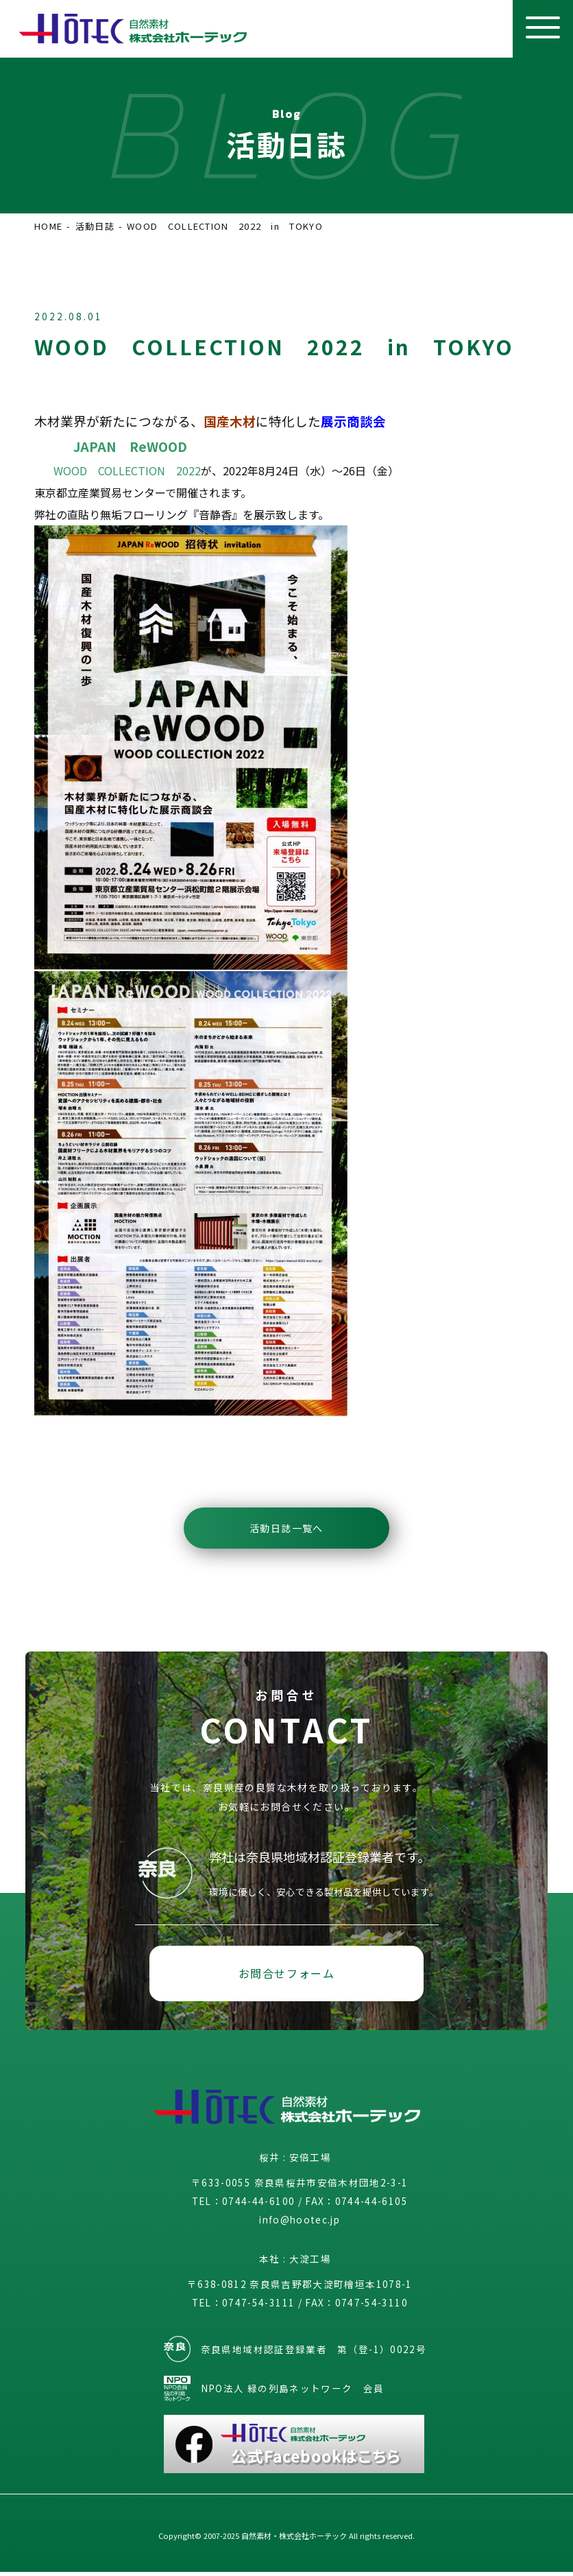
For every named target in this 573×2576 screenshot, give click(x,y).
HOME (48, 225)
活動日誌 (94, 225)
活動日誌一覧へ (286, 1528)
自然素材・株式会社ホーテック (294, 2539)
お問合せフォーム (287, 1975)
